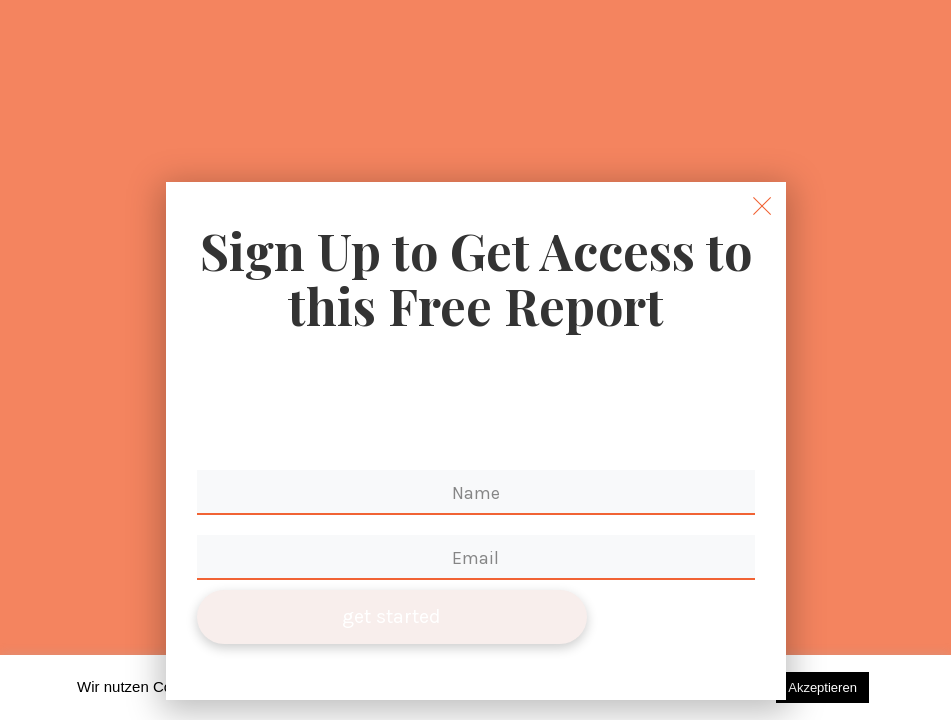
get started (391, 616)
